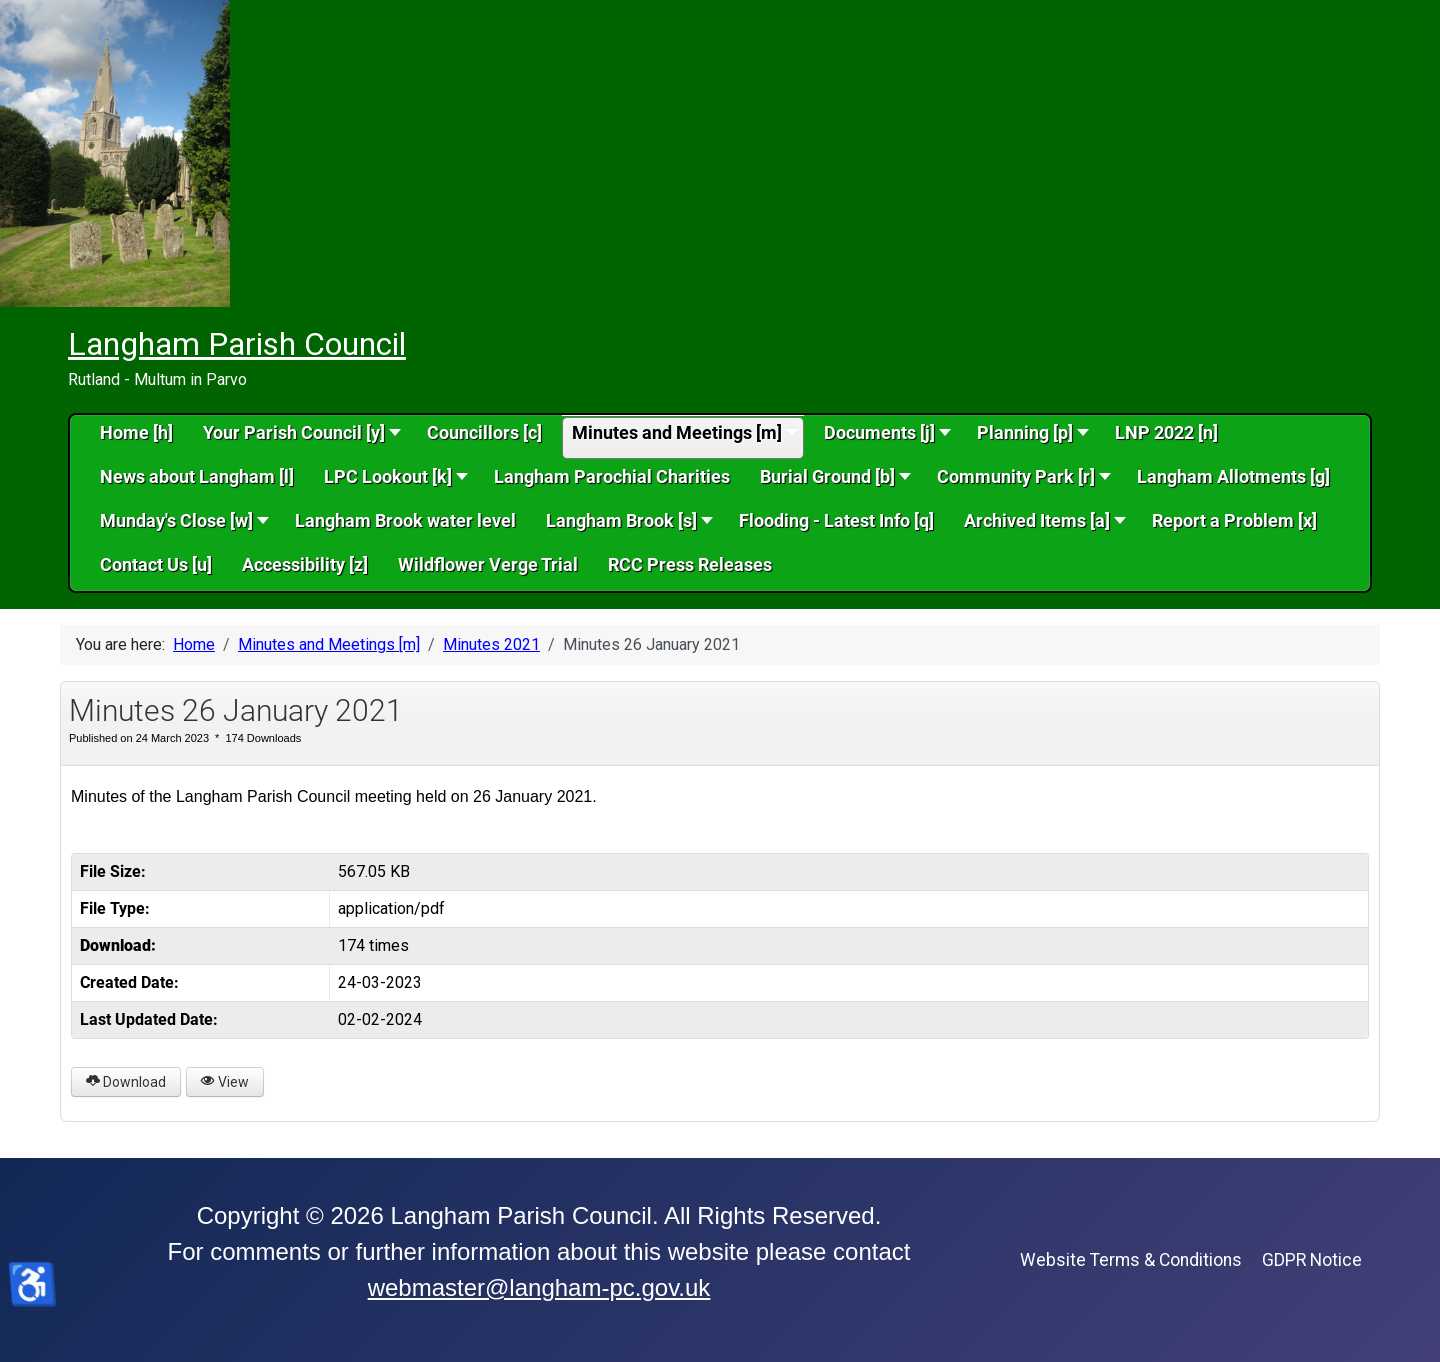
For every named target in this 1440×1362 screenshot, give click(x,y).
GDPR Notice (1312, 1260)
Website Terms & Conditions (1131, 1260)
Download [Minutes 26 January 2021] (126, 1082)
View (225, 1082)
